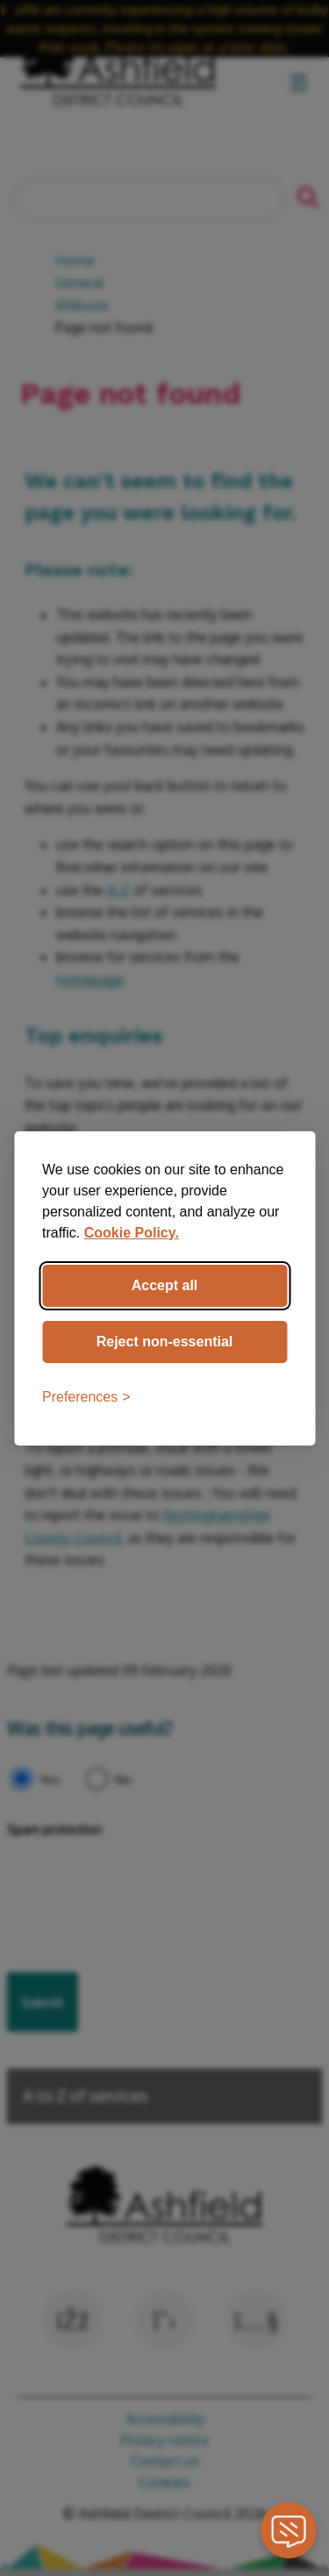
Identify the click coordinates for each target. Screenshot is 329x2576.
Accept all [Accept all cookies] (165, 1285)
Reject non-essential (165, 1341)
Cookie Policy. (131, 1232)
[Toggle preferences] (86, 1397)
